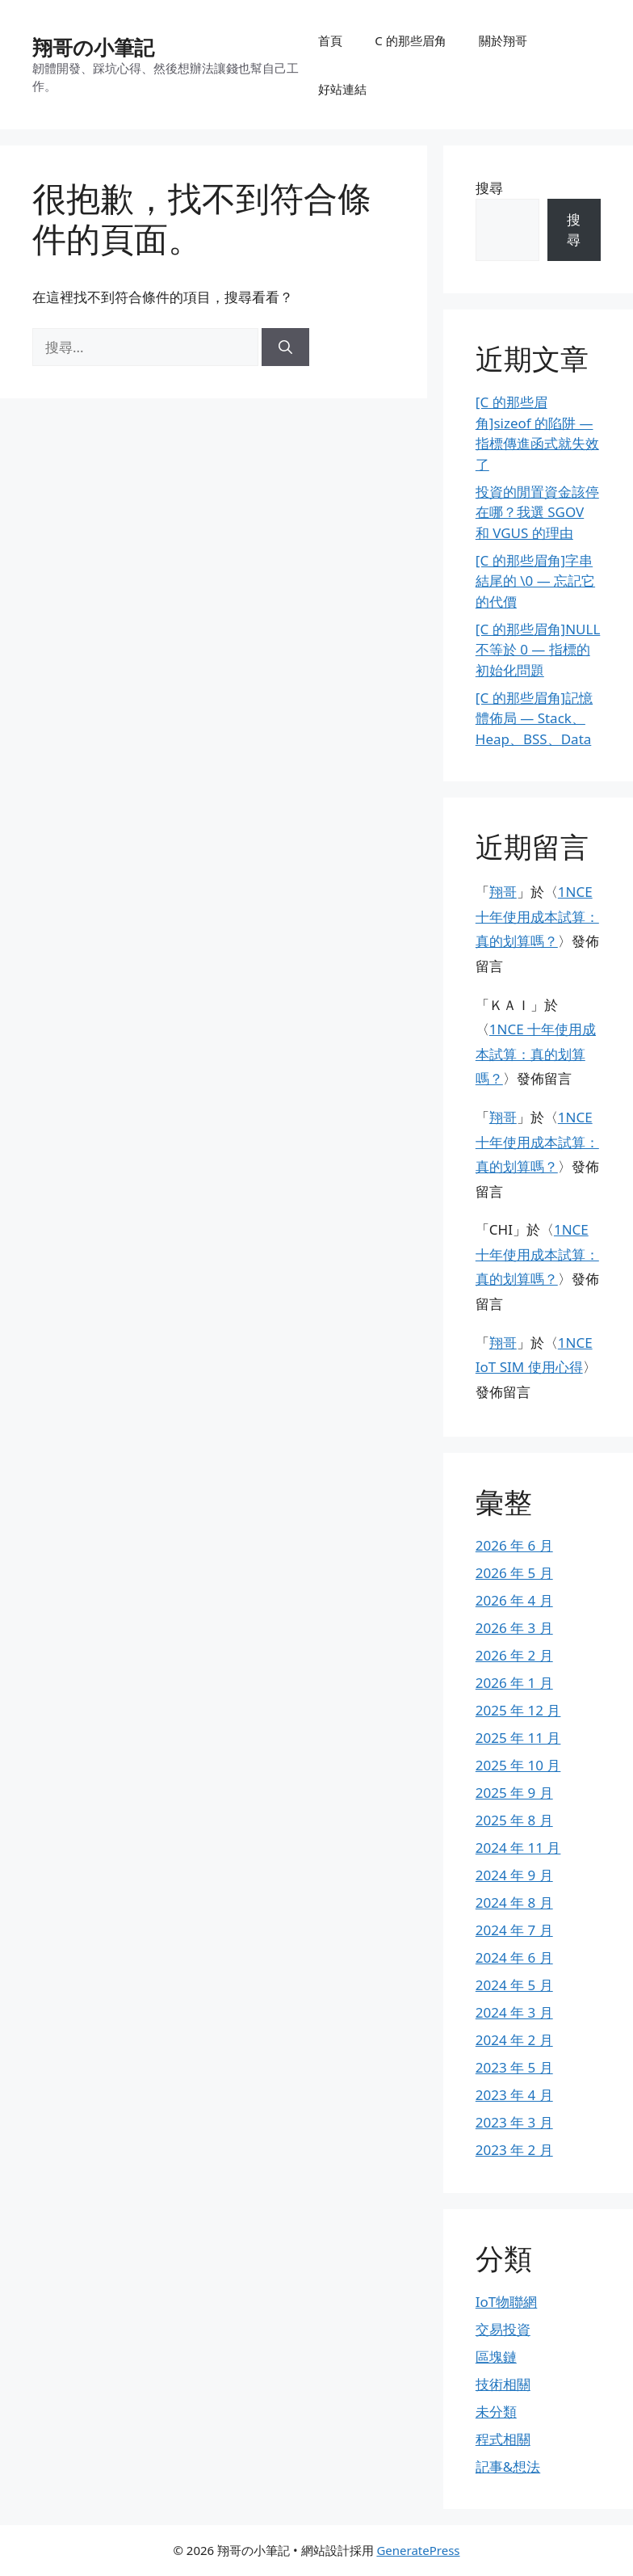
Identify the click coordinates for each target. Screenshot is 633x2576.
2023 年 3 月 (514, 2122)
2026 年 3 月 (514, 1627)
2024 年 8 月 (514, 1902)
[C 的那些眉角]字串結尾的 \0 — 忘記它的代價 (535, 581)
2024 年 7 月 (514, 1930)
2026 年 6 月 (514, 1545)
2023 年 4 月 (514, 2095)
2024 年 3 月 (514, 2012)
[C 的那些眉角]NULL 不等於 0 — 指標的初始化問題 (538, 650)
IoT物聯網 (507, 2301)
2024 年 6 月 (514, 1957)
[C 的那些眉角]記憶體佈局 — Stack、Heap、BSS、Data (534, 718)
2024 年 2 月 (514, 2040)
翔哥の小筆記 (93, 47)
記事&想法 (508, 2466)
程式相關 (503, 2439)
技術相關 (503, 2384)
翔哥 (503, 891)
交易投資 (503, 2329)
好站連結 (342, 89)
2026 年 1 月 (514, 1682)
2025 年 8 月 (514, 1820)
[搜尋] (285, 347)
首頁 (330, 40)
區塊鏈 (496, 2356)
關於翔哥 (503, 40)
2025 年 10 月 (518, 1765)
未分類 (496, 2411)
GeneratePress (417, 2550)
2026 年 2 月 (514, 1655)
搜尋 (489, 188)
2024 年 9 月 (514, 1875)
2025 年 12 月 (518, 1710)
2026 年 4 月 (514, 1600)
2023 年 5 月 (514, 2067)
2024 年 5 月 (514, 1985)
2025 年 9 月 (514, 1792)
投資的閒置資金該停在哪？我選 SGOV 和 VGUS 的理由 (537, 512)
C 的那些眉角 (410, 40)
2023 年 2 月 (514, 2149)
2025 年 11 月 (518, 1737)
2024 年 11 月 (518, 1847)
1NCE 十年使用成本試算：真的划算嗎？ (537, 916)
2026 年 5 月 (514, 1573)
